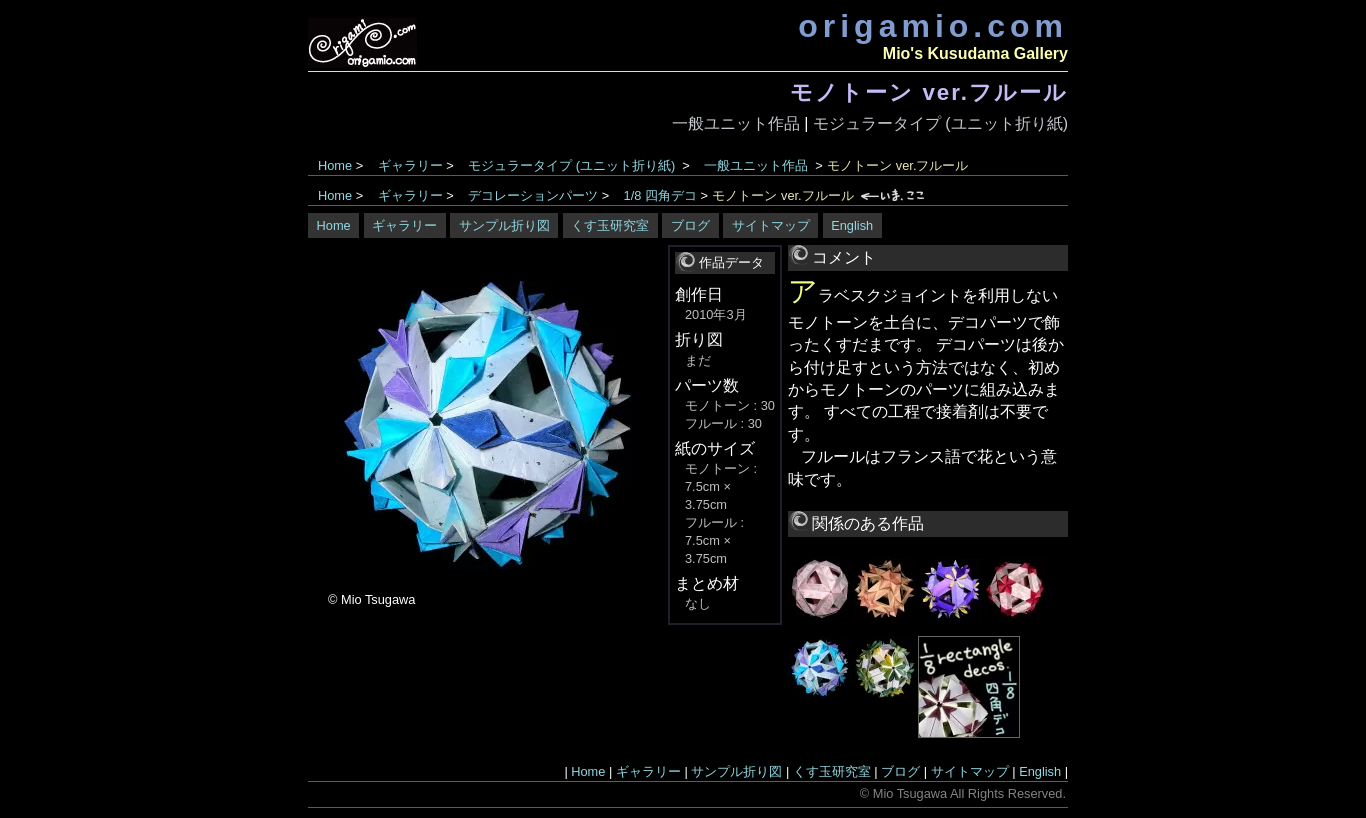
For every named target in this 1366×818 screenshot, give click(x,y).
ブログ (690, 225)
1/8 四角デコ (660, 195)
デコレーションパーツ (533, 195)
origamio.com (933, 26)
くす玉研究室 (610, 225)
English (852, 225)
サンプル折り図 (504, 225)
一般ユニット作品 (736, 123)
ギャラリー (410, 165)
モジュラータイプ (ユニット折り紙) (940, 123)
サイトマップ (771, 225)
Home (335, 165)
